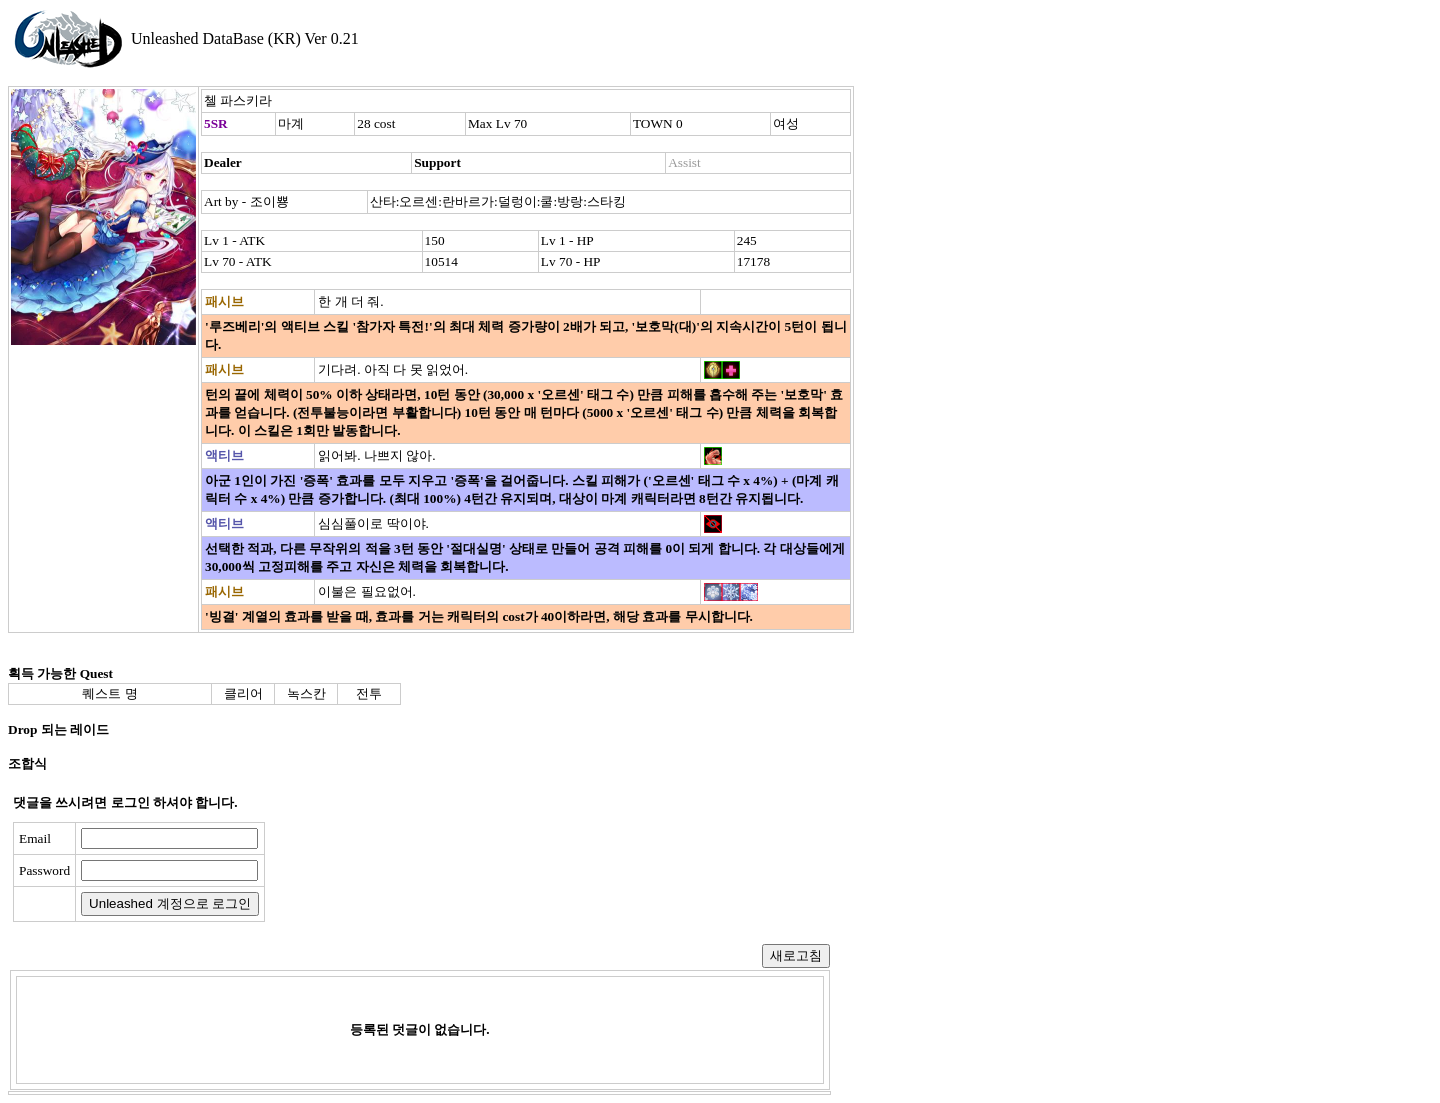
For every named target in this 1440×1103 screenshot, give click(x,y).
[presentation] (427, 872)
